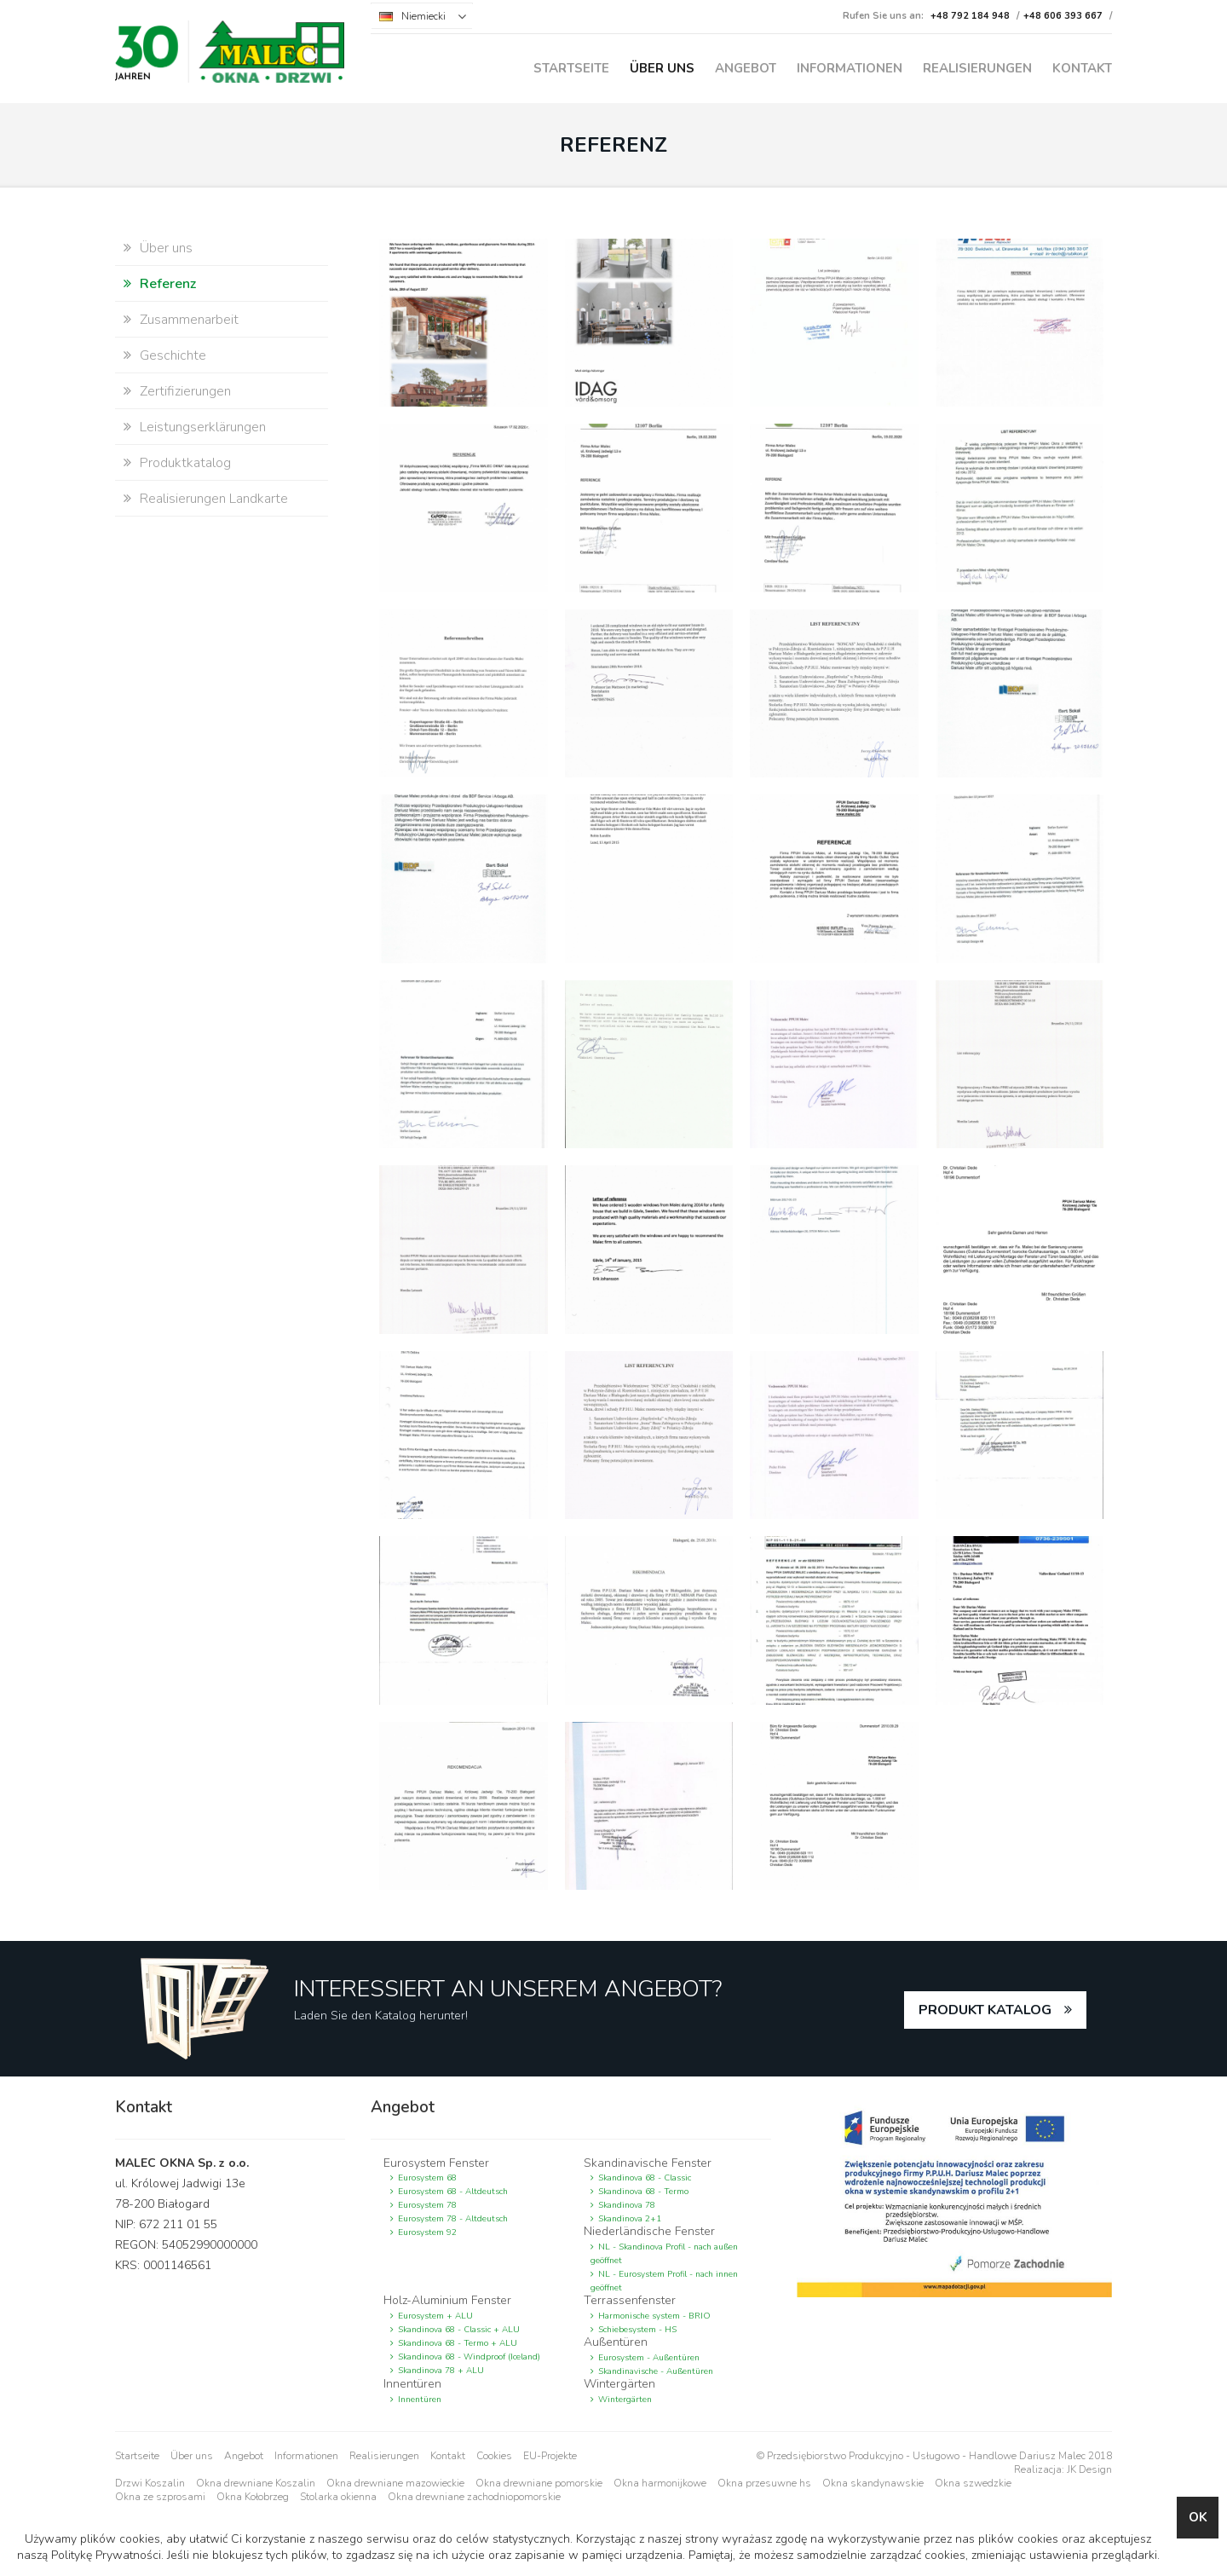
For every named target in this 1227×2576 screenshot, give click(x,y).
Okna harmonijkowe (660, 2483)
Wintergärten (625, 2400)
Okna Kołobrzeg (252, 2497)
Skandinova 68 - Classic (644, 2178)
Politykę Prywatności (106, 2555)
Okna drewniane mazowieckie (395, 2483)
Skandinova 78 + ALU (441, 2371)
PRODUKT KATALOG (985, 2010)
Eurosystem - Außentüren (649, 2358)
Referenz (168, 283)
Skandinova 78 (626, 2205)
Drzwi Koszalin (150, 2483)
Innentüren (419, 2400)
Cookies (494, 2456)
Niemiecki (423, 16)
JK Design (1089, 2469)
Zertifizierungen (185, 391)
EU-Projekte (550, 2456)
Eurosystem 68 (427, 2178)
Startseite (571, 68)
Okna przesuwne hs (764, 2483)
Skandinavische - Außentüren (655, 2371)
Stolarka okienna (338, 2497)
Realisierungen (977, 68)
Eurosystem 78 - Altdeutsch (453, 2219)
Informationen (849, 68)
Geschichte (173, 355)
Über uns (662, 68)
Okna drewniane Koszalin (255, 2483)
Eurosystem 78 (427, 2205)
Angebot (745, 68)
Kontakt (1082, 68)
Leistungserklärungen (203, 427)
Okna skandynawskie (873, 2483)
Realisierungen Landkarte (214, 498)
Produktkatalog (185, 462)
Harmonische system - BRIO (654, 2316)
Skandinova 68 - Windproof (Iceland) (469, 2357)
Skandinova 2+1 (629, 2219)
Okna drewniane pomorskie (538, 2483)
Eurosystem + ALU (435, 2316)
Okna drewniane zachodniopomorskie (474, 2497)
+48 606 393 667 (1063, 15)
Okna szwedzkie (973, 2483)
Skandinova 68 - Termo (643, 2192)
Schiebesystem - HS (637, 2330)
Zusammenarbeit (189, 319)
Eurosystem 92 (427, 2232)
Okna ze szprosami (160, 2497)
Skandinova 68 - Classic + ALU (459, 2330)
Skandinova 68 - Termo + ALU (457, 2343)
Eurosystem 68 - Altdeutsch (453, 2192)
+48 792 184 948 (970, 15)
